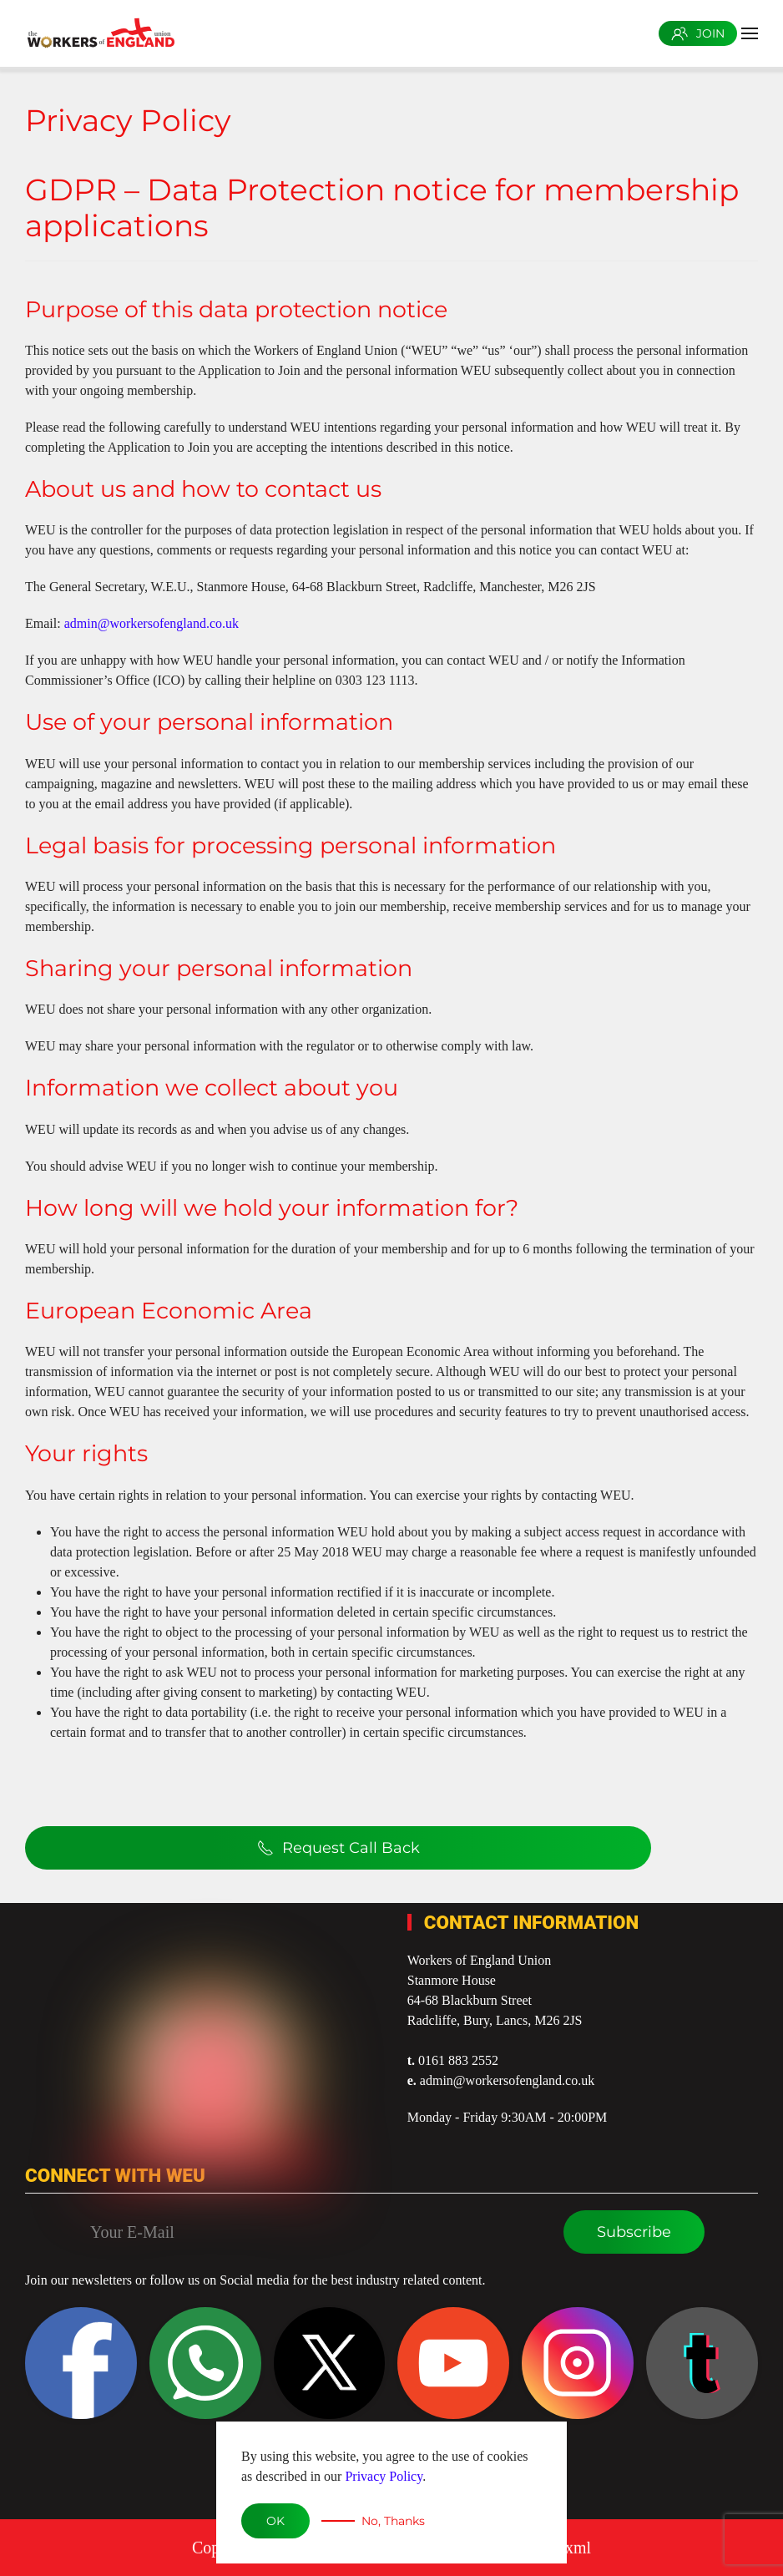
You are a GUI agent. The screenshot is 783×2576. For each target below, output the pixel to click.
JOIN (698, 33)
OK (275, 2520)
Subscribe (634, 2232)
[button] (749, 33)
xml (578, 2537)
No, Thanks (393, 2520)
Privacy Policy (383, 2476)
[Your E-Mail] (314, 2232)
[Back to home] (100, 33)
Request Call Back (338, 1848)
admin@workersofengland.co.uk (151, 623)
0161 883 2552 (458, 2060)
